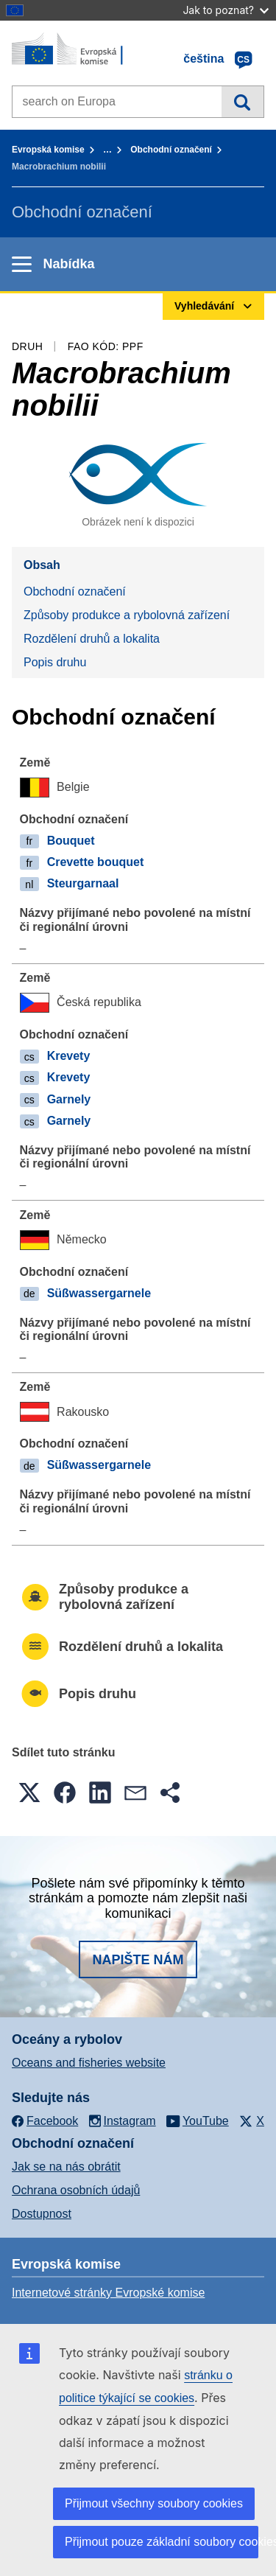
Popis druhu (55, 662)
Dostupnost (41, 2213)
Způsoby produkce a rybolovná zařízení (127, 615)
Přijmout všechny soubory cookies (154, 2503)
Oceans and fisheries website (89, 2062)
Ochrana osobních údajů (76, 2190)
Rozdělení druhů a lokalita (92, 638)
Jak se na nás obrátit (66, 2166)
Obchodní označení (171, 149)
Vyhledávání (242, 101)
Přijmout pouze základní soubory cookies (161, 2541)
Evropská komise (48, 149)
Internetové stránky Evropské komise (108, 2292)
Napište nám (137, 1959)
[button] (29, 1792)
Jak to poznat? (226, 10)
